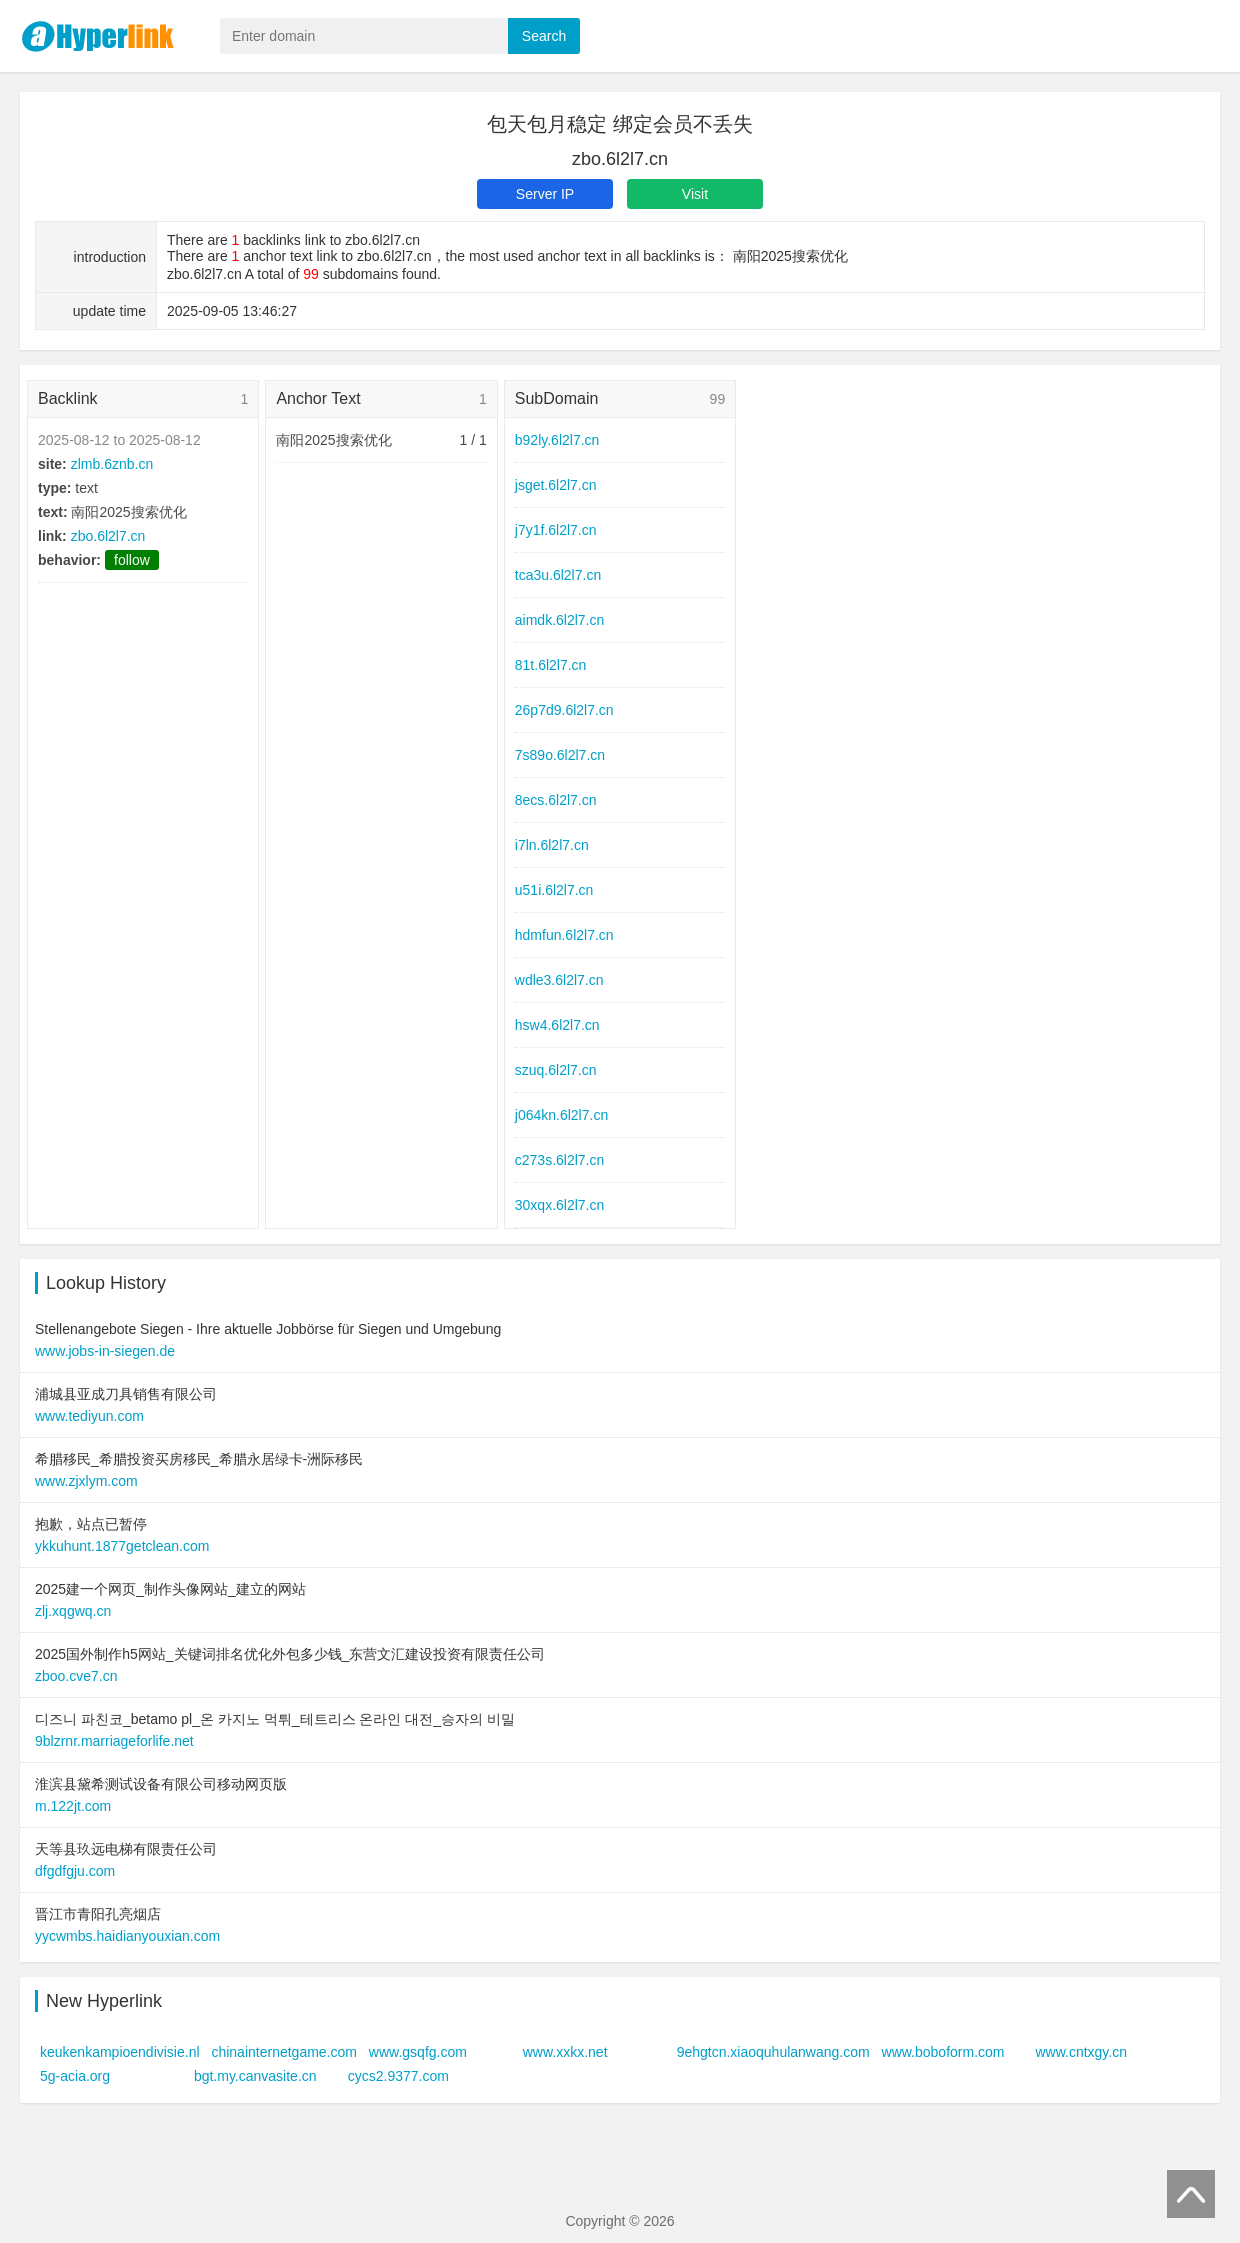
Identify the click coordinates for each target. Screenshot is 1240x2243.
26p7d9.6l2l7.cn (564, 710)
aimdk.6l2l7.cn (560, 620)
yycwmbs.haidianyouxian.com (127, 1936)
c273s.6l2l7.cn (560, 1160)
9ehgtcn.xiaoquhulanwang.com (773, 2052)
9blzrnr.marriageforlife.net (114, 1741)
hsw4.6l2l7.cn (557, 1025)
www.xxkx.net (565, 2052)
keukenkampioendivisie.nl (120, 2052)
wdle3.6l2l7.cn (559, 980)
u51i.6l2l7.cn (554, 890)
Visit (695, 194)
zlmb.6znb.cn (112, 464)
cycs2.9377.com (398, 2076)
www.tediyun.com (89, 1416)
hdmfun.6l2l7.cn (564, 935)
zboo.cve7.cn (76, 1676)
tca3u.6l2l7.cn (558, 575)
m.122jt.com (73, 1806)
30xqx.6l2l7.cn (560, 1205)
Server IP (545, 194)
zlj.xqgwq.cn (73, 1611)
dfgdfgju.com (75, 1871)
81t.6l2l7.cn (551, 665)
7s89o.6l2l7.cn (560, 755)
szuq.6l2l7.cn (556, 1070)
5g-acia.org (75, 2076)
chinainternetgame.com (284, 2052)
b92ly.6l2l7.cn (557, 440)
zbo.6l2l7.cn (108, 536)
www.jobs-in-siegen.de (105, 1351)
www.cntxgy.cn (1081, 2052)
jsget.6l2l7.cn (556, 485)
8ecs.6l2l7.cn (556, 800)
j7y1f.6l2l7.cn (556, 530)
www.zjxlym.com (86, 1481)
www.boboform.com (943, 2052)
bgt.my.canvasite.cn (255, 2076)
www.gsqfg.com (418, 2052)
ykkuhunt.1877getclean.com (122, 1546)
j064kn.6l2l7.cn (561, 1115)
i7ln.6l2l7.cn (552, 845)
